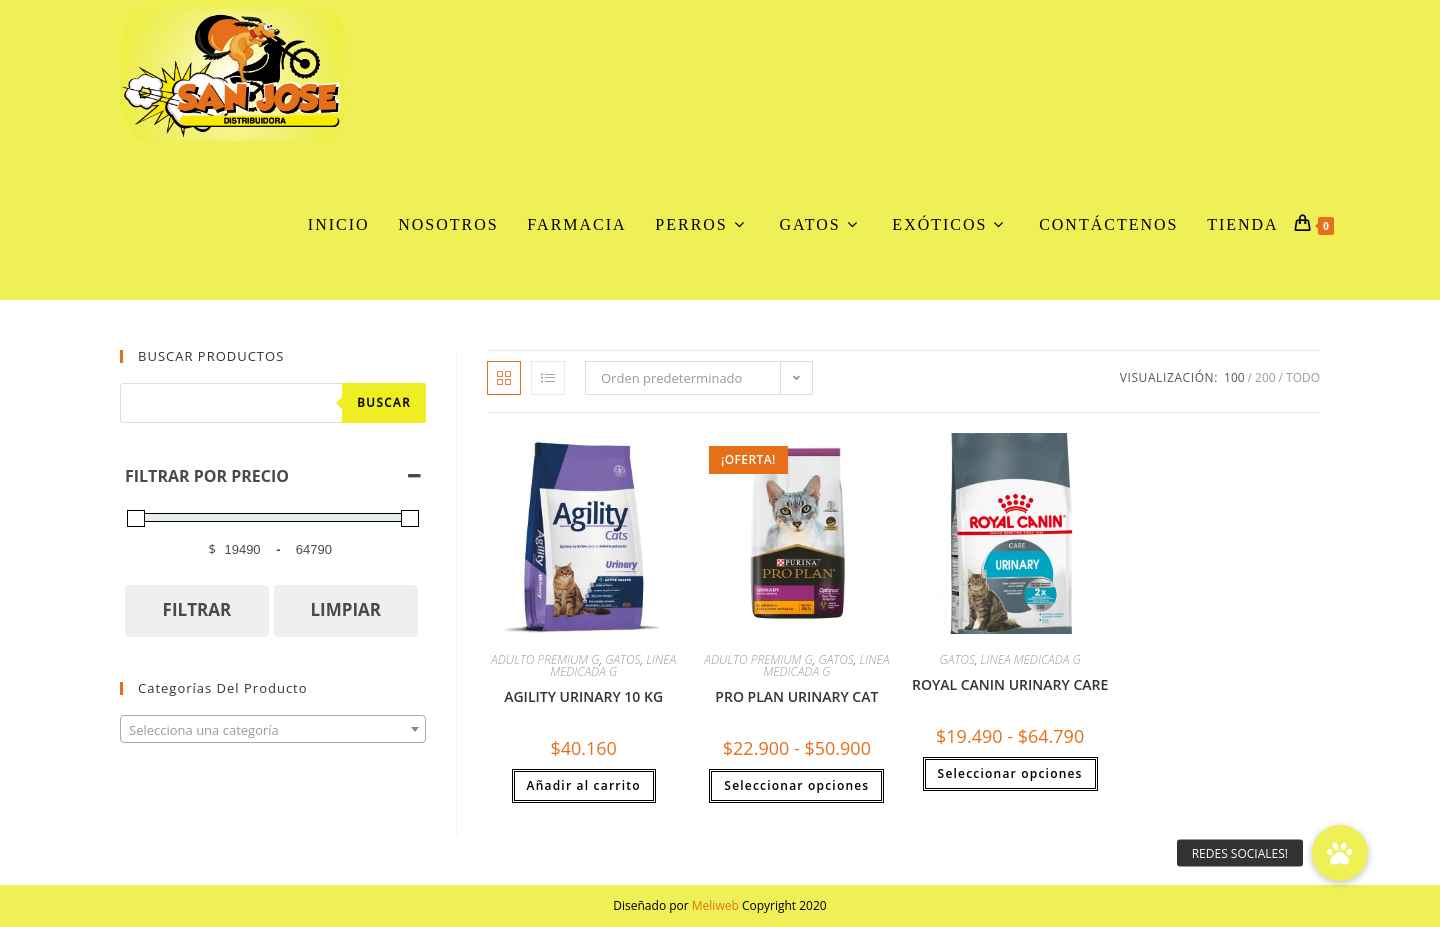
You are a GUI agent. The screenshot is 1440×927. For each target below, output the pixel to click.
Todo (1303, 377)
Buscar (384, 402)
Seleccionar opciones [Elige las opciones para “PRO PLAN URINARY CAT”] (796, 785)
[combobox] (273, 729)
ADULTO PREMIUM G (545, 659)
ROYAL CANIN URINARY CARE (1010, 684)
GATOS (622, 659)
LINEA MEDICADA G (613, 665)
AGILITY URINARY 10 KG (583, 696)
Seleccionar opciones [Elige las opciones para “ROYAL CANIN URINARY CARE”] (1010, 773)
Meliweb (715, 905)
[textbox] (273, 730)
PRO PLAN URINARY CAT (796, 696)
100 (1234, 377)
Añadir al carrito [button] (584, 785)
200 (1265, 377)
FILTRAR (197, 609)
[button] (1340, 853)
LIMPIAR (345, 609)
